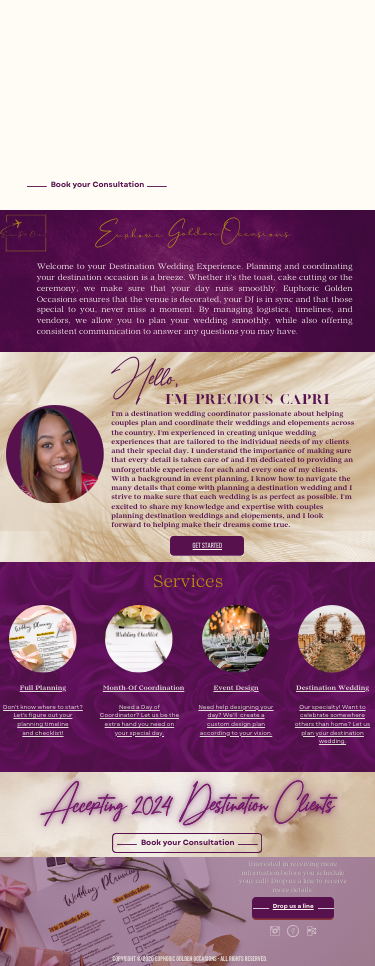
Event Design (235, 688)
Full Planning (43, 688)
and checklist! (42, 734)
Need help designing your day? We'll (235, 712)
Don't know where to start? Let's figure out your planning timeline (43, 716)
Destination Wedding (332, 688)
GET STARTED (207, 546)
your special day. (139, 734)
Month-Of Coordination (144, 688)
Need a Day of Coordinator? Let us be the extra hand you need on (139, 716)
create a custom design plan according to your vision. (236, 724)
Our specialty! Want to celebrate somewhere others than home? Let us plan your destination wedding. (332, 725)
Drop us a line (293, 907)
